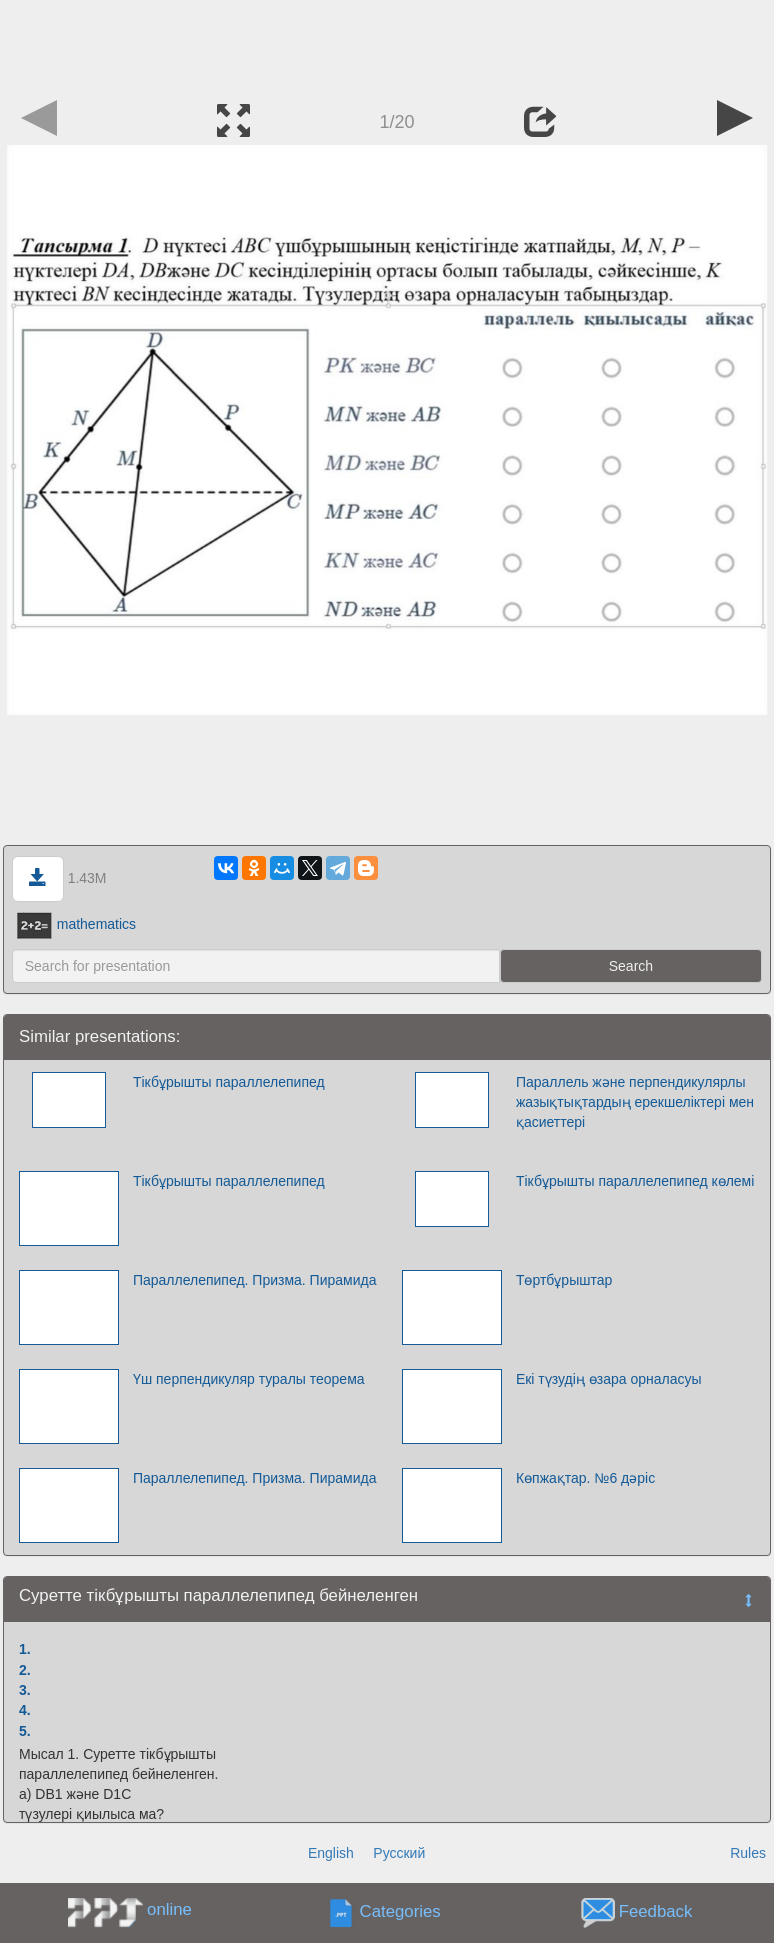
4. (25, 1710)
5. (25, 1731)
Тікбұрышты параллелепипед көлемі (635, 1181)
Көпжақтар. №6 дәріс (585, 1478)
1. (25, 1649)
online (169, 1909)
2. (25, 1670)
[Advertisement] (387, 45)
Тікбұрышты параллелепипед (229, 1082)
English (331, 1853)
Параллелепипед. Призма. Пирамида (255, 1280)
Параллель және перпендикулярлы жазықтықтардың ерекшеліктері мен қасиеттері (635, 1102)
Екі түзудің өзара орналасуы (609, 1379)
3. (25, 1690)
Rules (748, 1853)
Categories (400, 1912)
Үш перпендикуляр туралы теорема (249, 1379)
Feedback (656, 1912)
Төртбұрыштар (564, 1280)
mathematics (76, 924)
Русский (399, 1853)
